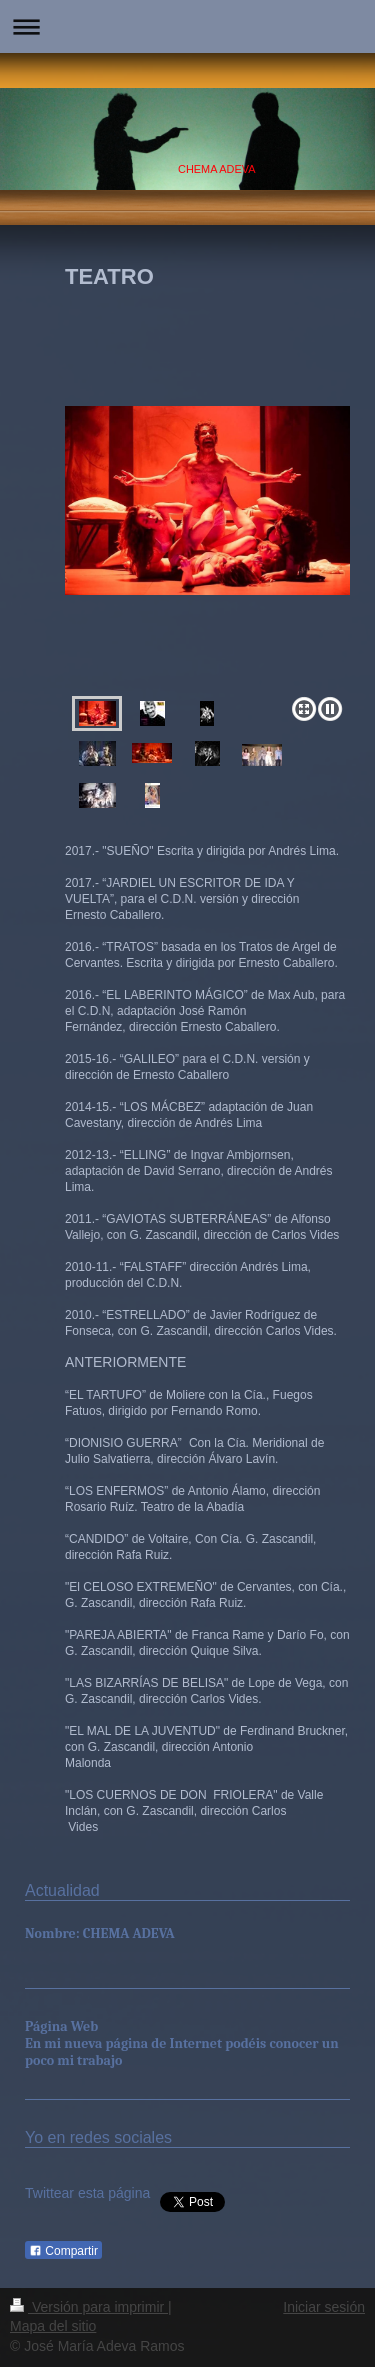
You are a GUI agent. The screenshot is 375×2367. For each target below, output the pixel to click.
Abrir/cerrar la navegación (187, 26)
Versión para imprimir (89, 2307)
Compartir (63, 2251)
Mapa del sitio (53, 2326)
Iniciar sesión (324, 2307)
